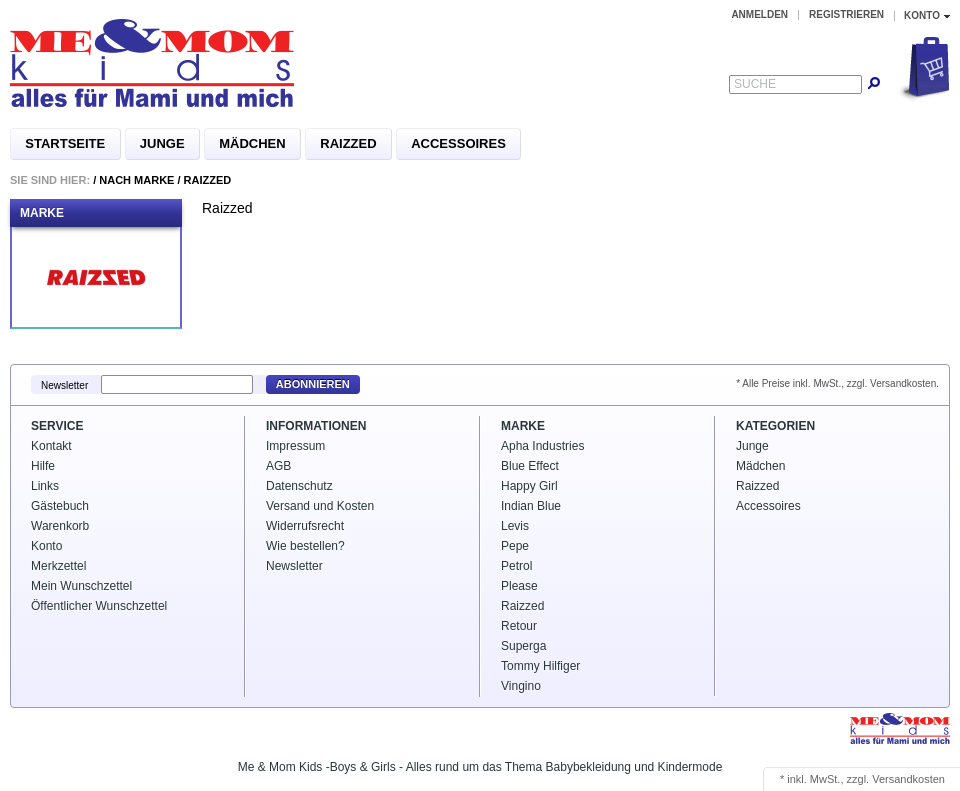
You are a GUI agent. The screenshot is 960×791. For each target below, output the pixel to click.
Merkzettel (58, 566)
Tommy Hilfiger (540, 666)
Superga (523, 646)
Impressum (295, 446)
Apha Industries (542, 446)
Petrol (516, 566)
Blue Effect (530, 466)
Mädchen (252, 143)
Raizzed (348, 143)
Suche (755, 84)
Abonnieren (313, 384)
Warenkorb (60, 526)
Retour (519, 626)
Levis (515, 526)
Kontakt (51, 446)
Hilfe (43, 466)
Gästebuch (60, 506)
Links (45, 486)
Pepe (515, 546)
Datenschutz (299, 486)
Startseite (65, 143)
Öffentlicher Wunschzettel (99, 606)
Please (519, 586)
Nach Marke (136, 180)
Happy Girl (529, 486)
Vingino (521, 686)
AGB (278, 466)
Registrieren (846, 14)
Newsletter (64, 384)
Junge (162, 143)
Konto (46, 546)
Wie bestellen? (305, 546)
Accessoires (458, 143)
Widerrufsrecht (305, 526)
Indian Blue (531, 506)
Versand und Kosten (320, 506)
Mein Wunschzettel (81, 586)
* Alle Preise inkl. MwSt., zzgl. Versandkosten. (837, 383)
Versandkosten (908, 779)
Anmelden (759, 14)
